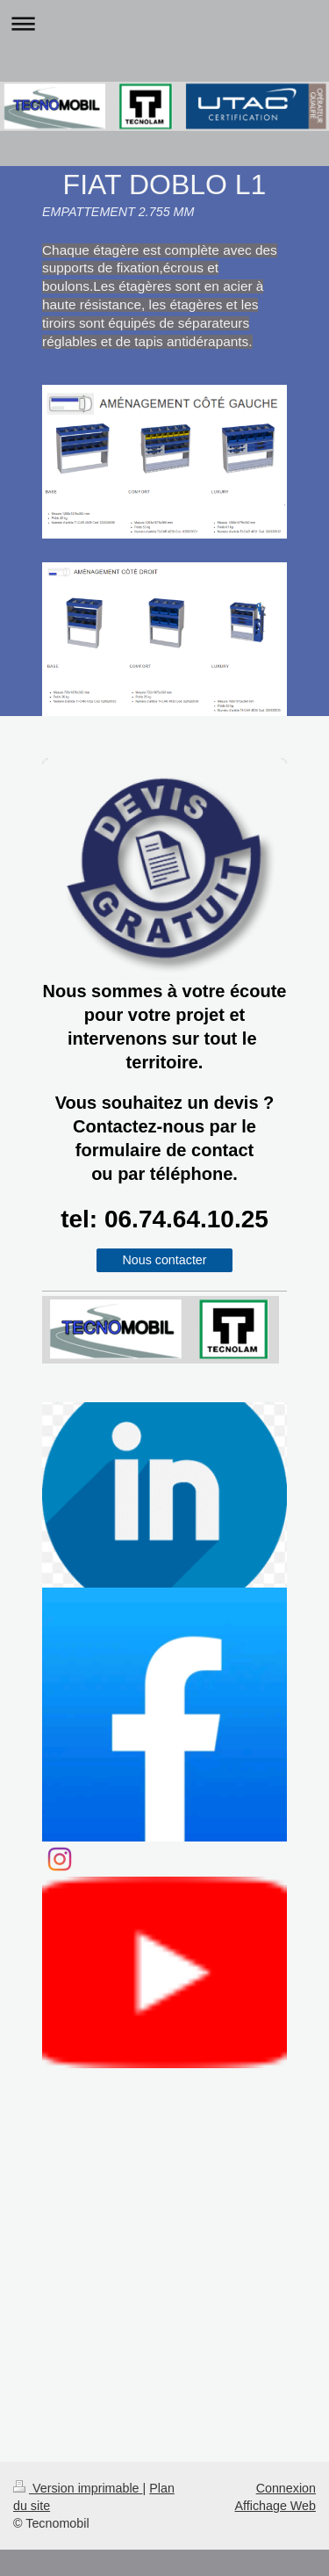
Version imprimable (78, 2488)
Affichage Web (275, 2506)
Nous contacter (164, 1260)
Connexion (286, 2488)
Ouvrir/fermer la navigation (164, 23)
